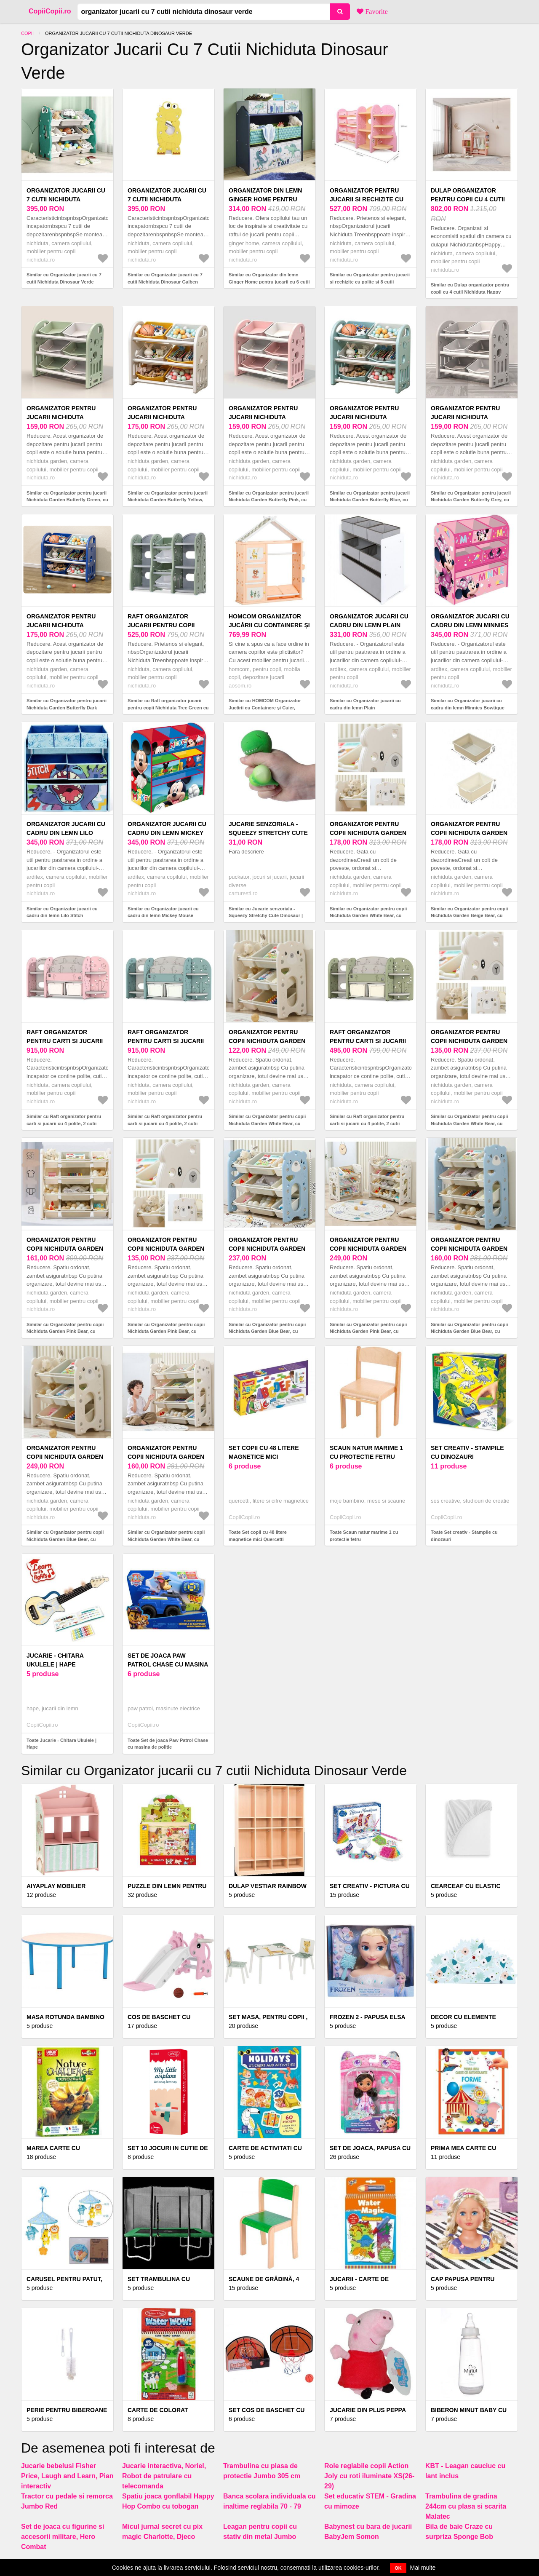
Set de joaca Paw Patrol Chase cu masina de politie (168, 1664)
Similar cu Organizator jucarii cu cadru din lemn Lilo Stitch (62, 912)
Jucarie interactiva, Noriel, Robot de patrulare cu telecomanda (164, 2476)
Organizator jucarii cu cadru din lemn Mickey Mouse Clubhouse (167, 833)
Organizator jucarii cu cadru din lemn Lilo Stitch (66, 833)
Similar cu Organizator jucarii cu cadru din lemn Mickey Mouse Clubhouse (163, 915)
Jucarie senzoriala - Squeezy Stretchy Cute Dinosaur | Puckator (268, 833)
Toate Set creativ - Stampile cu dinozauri (464, 1536)
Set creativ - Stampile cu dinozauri (467, 1452)
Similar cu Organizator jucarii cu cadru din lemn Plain (365, 704)
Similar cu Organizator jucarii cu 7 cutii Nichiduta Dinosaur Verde (64, 278)
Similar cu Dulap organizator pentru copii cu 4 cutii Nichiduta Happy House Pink (470, 291)
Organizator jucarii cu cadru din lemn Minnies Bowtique (470, 625)
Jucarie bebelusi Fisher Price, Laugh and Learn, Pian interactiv (67, 2476)
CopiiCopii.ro (50, 11)
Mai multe (423, 2567)
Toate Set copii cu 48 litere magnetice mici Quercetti (258, 1536)
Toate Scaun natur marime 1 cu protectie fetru (364, 1536)
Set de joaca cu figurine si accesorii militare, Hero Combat (62, 2536)
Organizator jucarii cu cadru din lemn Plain (369, 621)
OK (398, 2568)
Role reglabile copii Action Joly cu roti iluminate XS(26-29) (369, 2476)
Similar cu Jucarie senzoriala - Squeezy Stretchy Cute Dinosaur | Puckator (266, 915)
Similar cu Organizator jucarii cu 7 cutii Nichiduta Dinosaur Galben (165, 278)
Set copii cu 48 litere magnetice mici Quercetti (264, 1456)
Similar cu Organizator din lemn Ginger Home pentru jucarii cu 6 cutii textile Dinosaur (269, 281)
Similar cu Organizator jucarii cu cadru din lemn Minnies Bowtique (467, 704)
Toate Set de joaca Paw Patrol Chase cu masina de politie (168, 1744)
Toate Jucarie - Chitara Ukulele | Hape (61, 1744)
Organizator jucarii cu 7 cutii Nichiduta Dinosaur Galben (167, 199)
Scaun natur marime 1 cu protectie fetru (366, 1452)
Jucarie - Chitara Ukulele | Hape (55, 1660)
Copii (27, 33)
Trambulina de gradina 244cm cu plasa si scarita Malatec (465, 2506)
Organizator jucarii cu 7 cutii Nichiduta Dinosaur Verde (66, 199)
